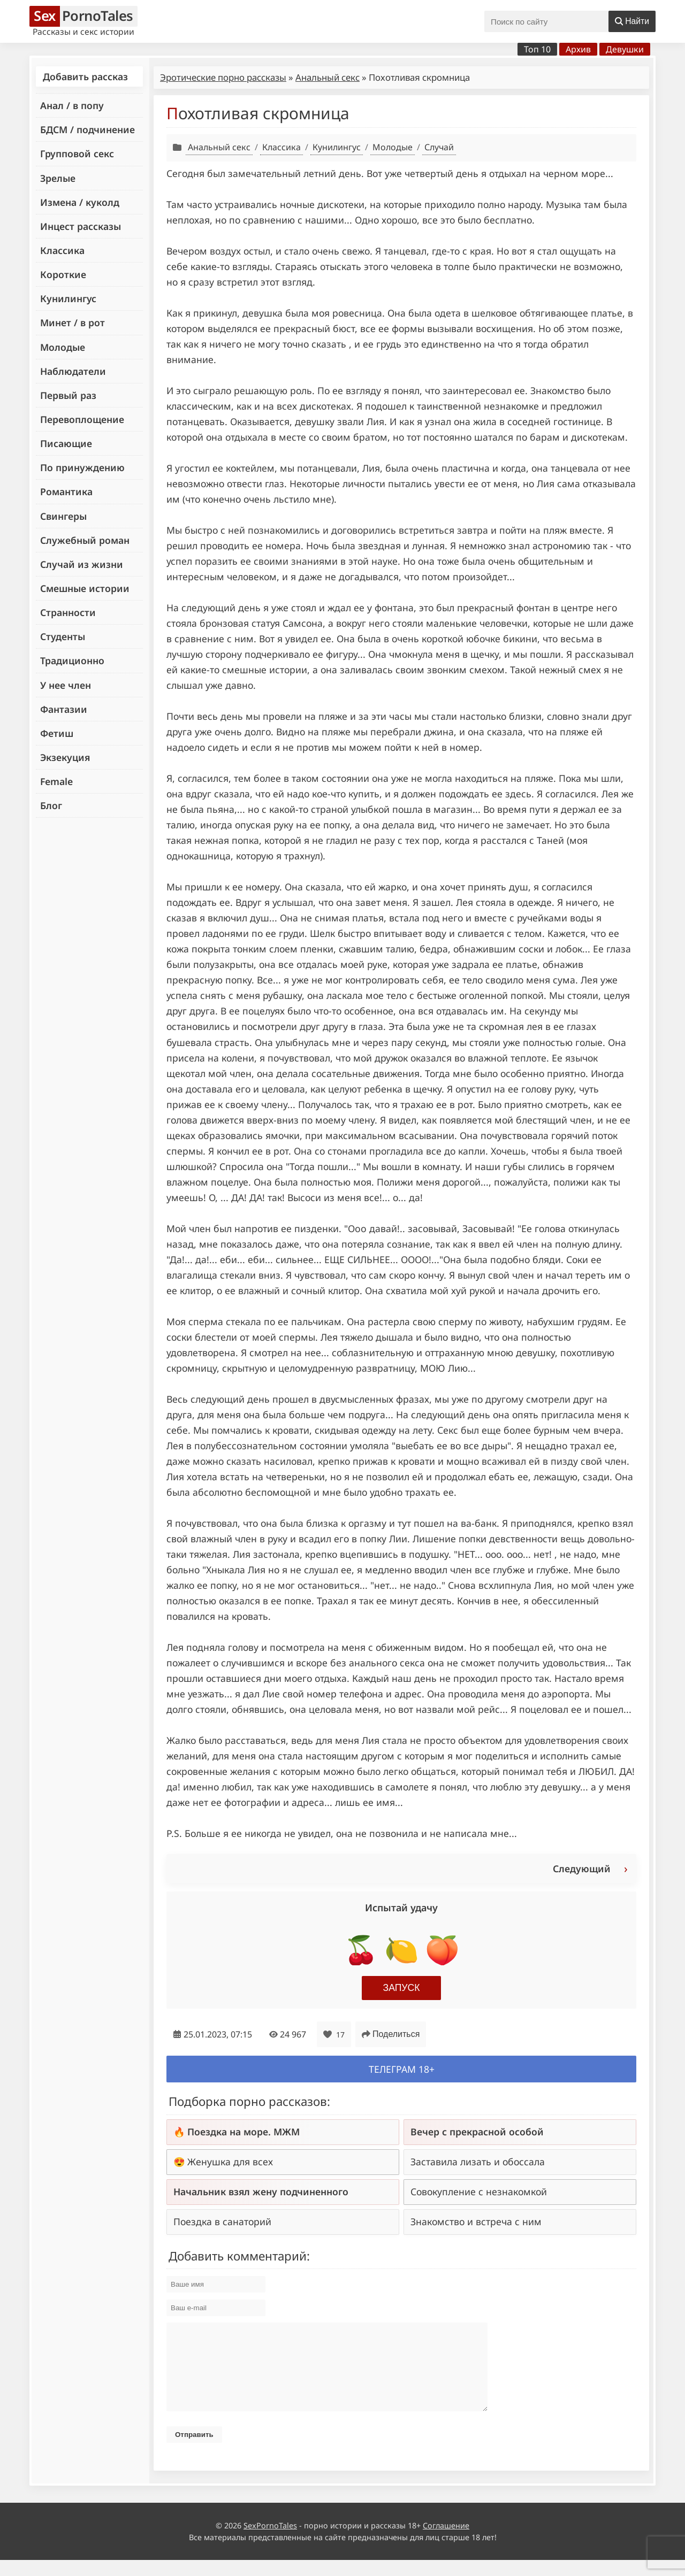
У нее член (65, 685)
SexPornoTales (270, 2541)
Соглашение (446, 2541)
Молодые (62, 347)
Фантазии (63, 709)
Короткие (63, 274)
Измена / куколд (79, 202)
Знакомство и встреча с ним (476, 2221)
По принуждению (82, 467)
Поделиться (391, 2034)
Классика (62, 250)
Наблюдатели (73, 371)
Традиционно (72, 660)
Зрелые (57, 178)
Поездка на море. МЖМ (243, 2131)
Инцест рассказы (80, 226)
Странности (68, 612)
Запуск (401, 1987)
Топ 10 (537, 49)
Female (56, 781)
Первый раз (68, 395)
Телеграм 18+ (402, 2069)
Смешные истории (85, 588)
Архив (578, 49)
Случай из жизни (81, 564)
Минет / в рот (72, 322)
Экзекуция (65, 757)
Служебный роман (85, 540)
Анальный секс (327, 77)
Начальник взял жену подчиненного (260, 2191)
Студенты (62, 636)
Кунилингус (68, 298)
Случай (439, 147)
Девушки (625, 49)
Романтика (66, 491)
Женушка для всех (230, 2161)
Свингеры (63, 516)
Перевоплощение (82, 419)
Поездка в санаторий (222, 2221)
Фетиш (56, 733)
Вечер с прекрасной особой (477, 2131)
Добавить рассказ (85, 76)
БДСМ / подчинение (87, 129)
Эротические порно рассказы (223, 77)
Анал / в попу (72, 105)
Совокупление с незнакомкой (478, 2191)
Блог (51, 805)
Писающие (66, 443)
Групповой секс (77, 153)
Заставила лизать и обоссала (477, 2161)
